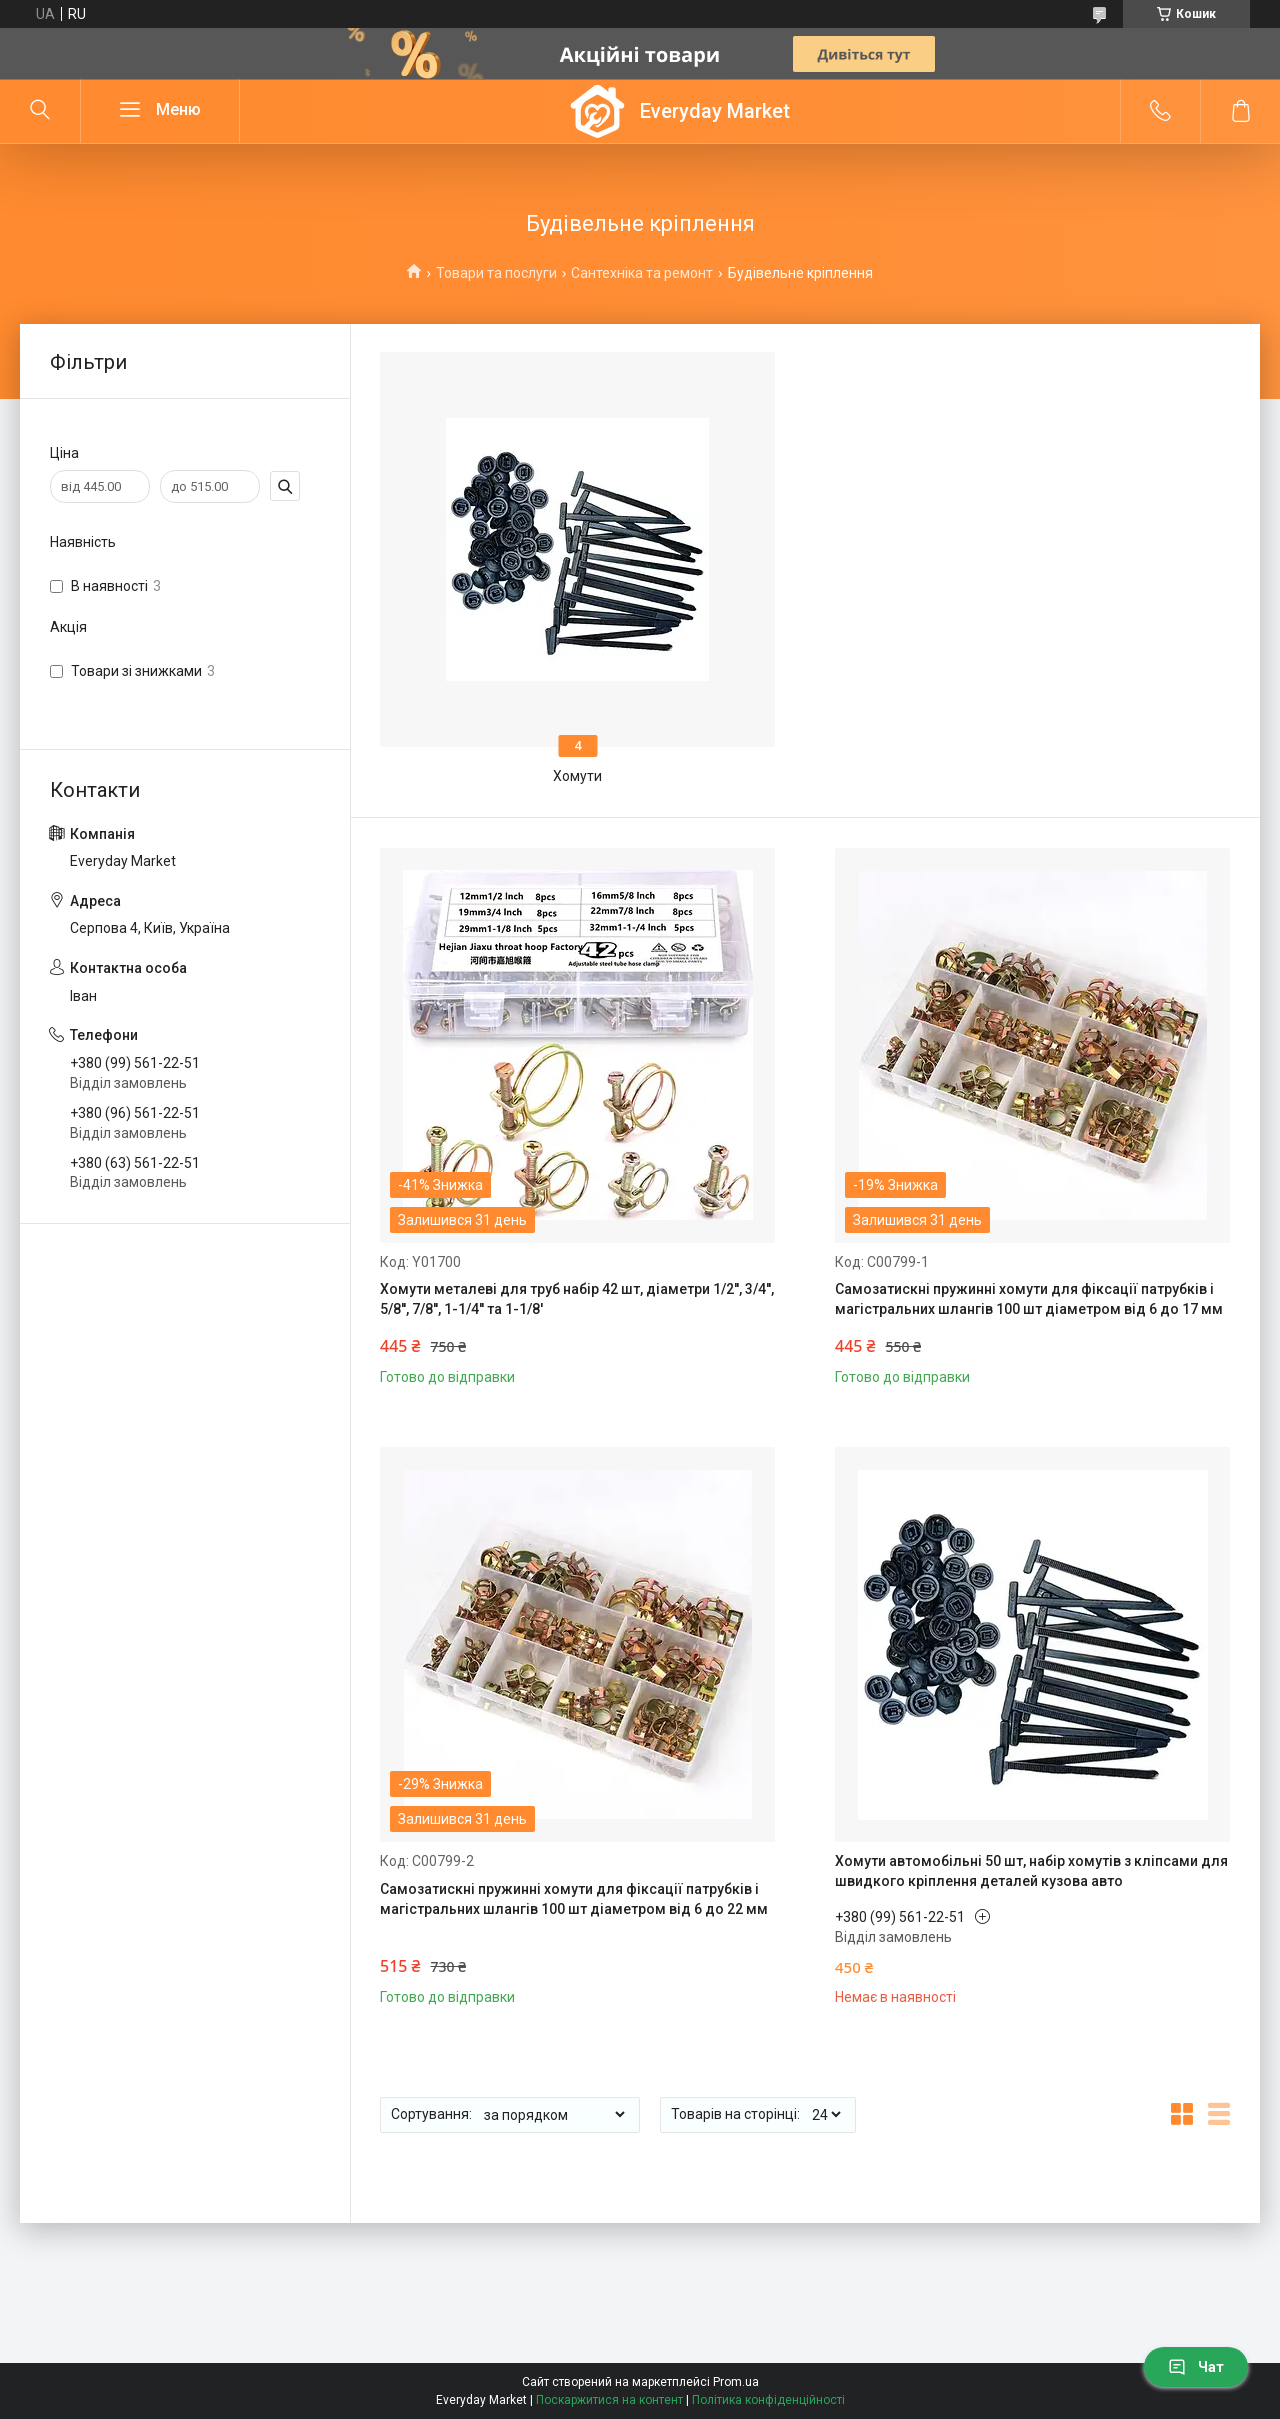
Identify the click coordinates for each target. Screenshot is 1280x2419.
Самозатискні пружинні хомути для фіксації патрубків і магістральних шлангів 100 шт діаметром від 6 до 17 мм (1029, 1299)
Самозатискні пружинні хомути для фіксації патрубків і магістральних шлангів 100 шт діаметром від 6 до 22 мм (574, 1899)
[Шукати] (40, 111)
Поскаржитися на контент (609, 2400)
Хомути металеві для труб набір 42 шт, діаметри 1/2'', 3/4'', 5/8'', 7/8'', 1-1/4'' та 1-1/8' (577, 1299)
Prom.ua (736, 2382)
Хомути (577, 776)
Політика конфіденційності (768, 2400)
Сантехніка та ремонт (642, 273)
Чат (1196, 2367)
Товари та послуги (496, 273)
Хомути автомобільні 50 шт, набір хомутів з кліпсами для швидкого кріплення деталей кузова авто (1031, 1871)
